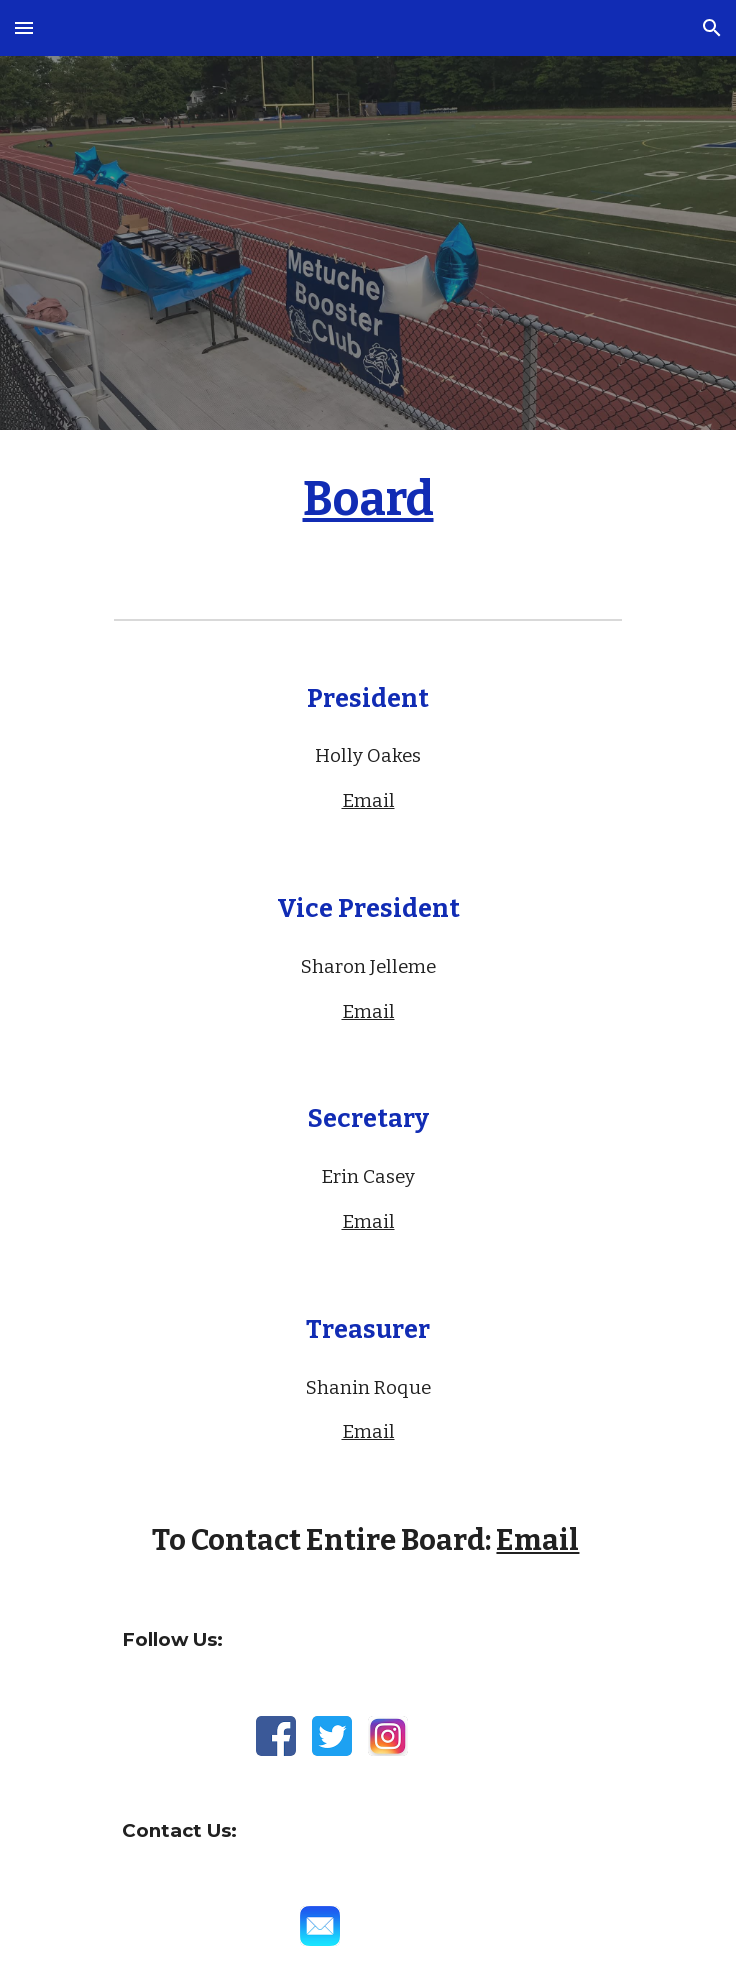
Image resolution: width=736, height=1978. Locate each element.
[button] (24, 27)
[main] (367, 508)
